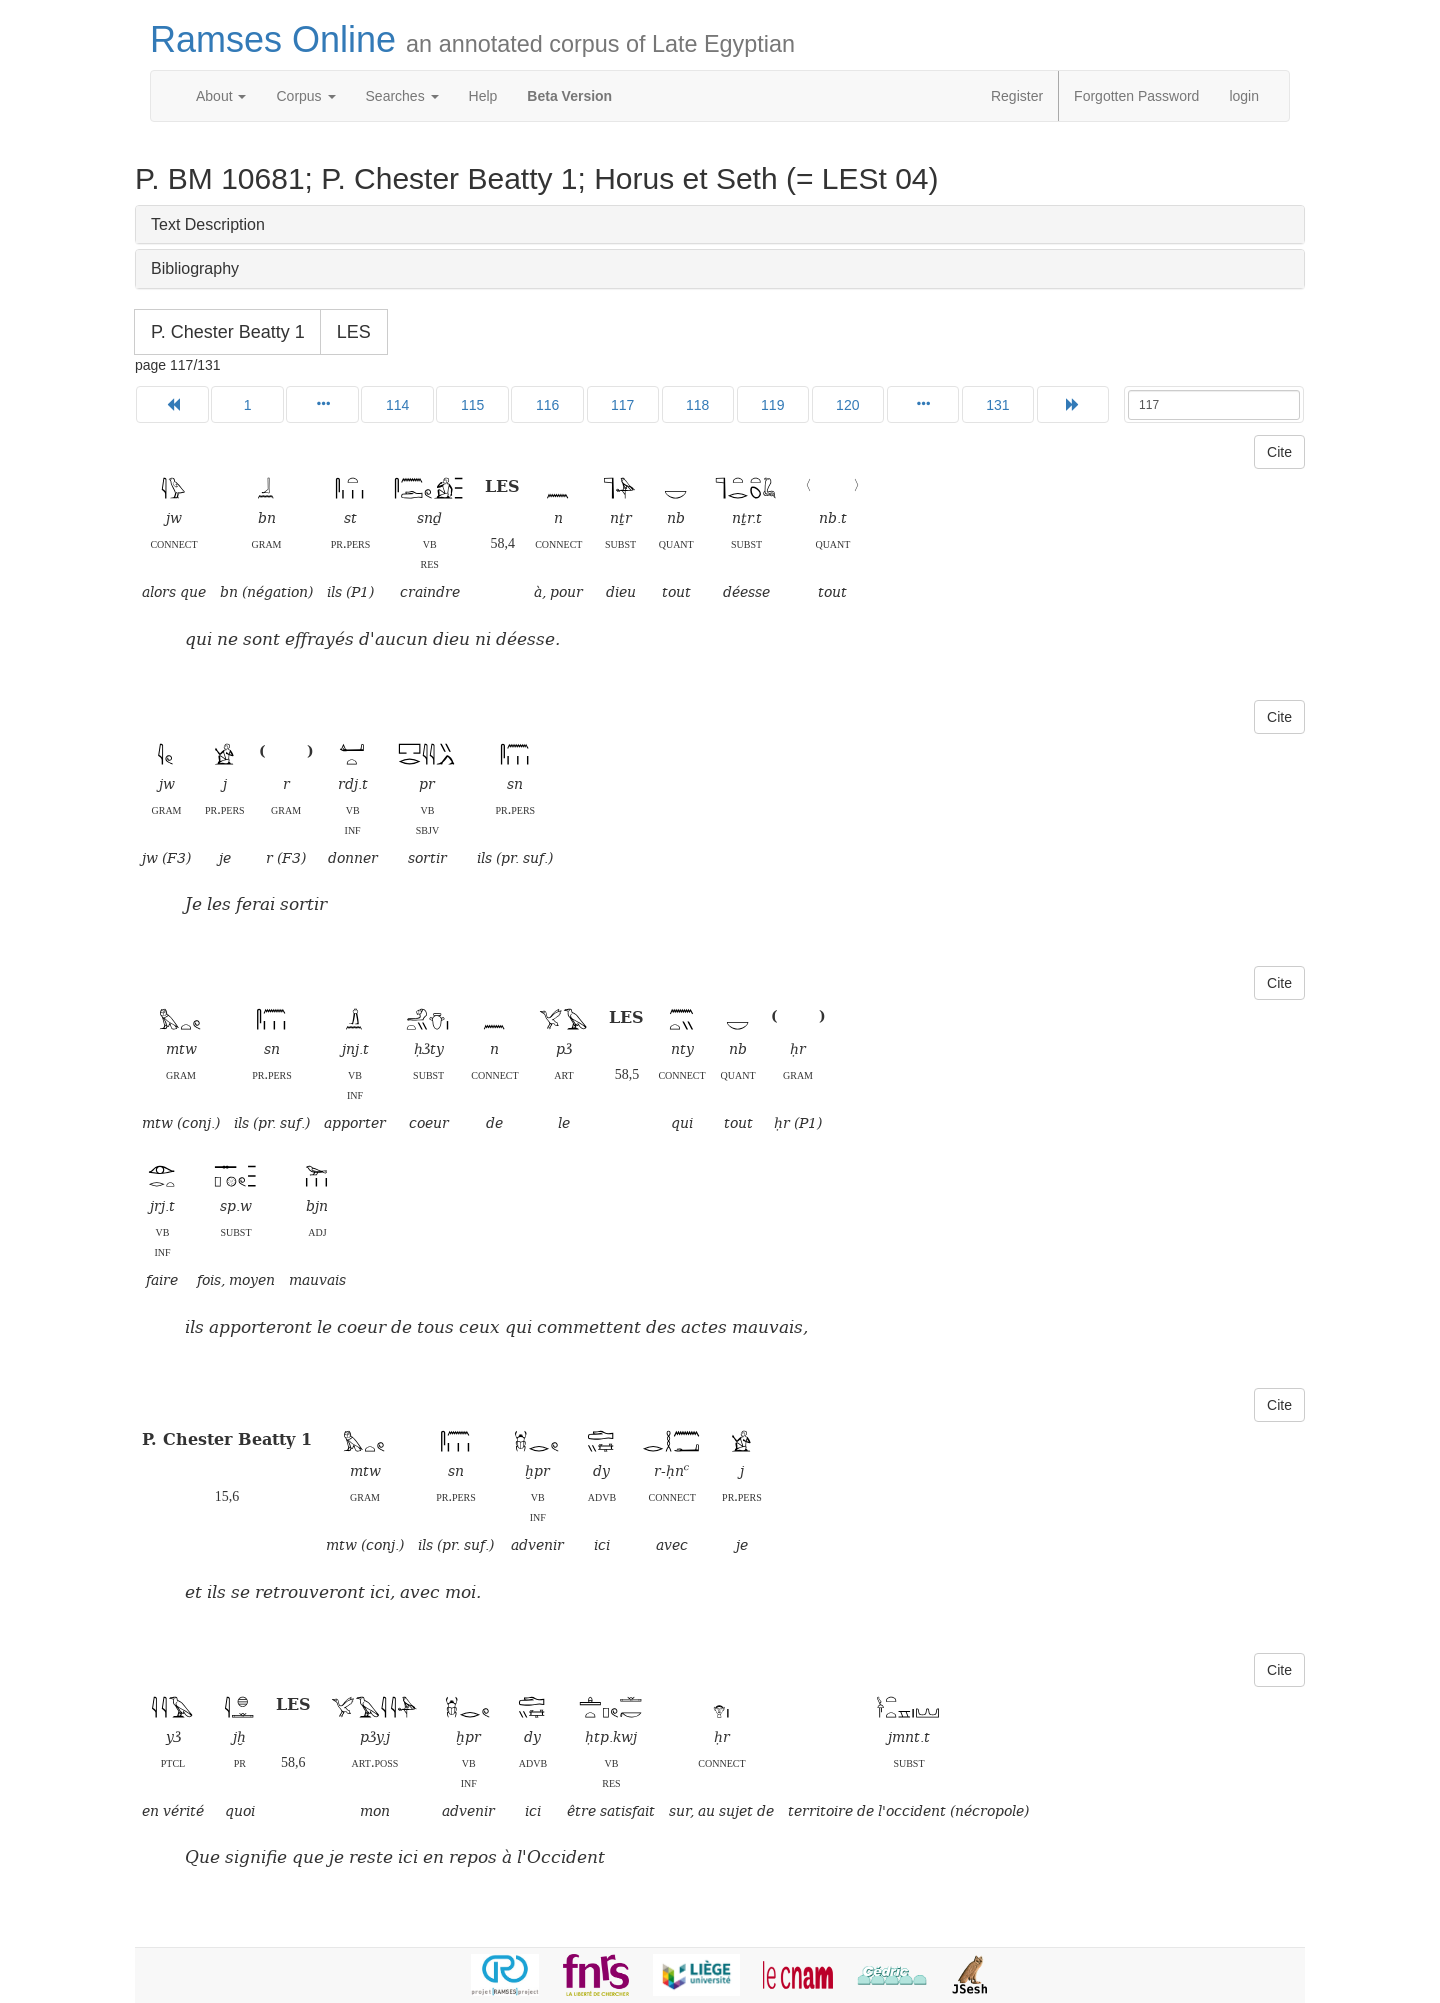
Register (1017, 96)
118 (697, 405)
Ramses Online (472, 39)
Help (483, 96)
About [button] (221, 96)
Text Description (208, 224)
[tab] (720, 225)
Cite (1279, 452)
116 (547, 405)
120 (847, 405)
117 (622, 405)
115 (472, 405)
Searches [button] (402, 96)
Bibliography (195, 268)
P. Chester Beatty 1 (228, 332)
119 (772, 405)
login (1244, 96)
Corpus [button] (305, 96)
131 (997, 405)
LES (354, 332)
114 (397, 405)
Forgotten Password (1136, 96)
